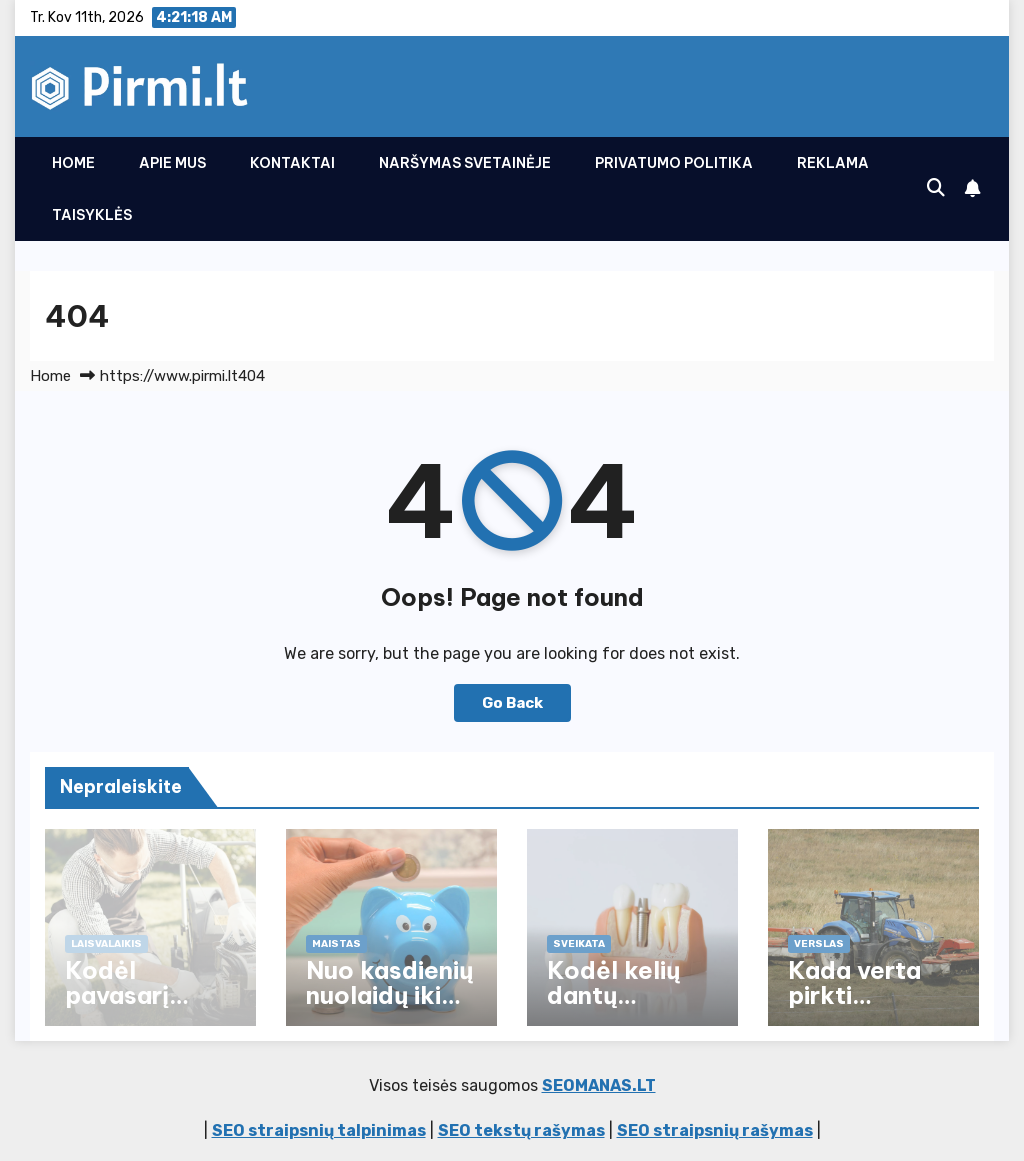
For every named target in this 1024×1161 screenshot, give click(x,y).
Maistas (336, 944)
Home (73, 163)
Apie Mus (172, 163)
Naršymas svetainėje (465, 163)
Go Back (512, 703)
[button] (936, 188)
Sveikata (579, 944)
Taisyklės (92, 215)
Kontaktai (292, 163)
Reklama (833, 163)
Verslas (819, 944)
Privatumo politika (674, 163)
